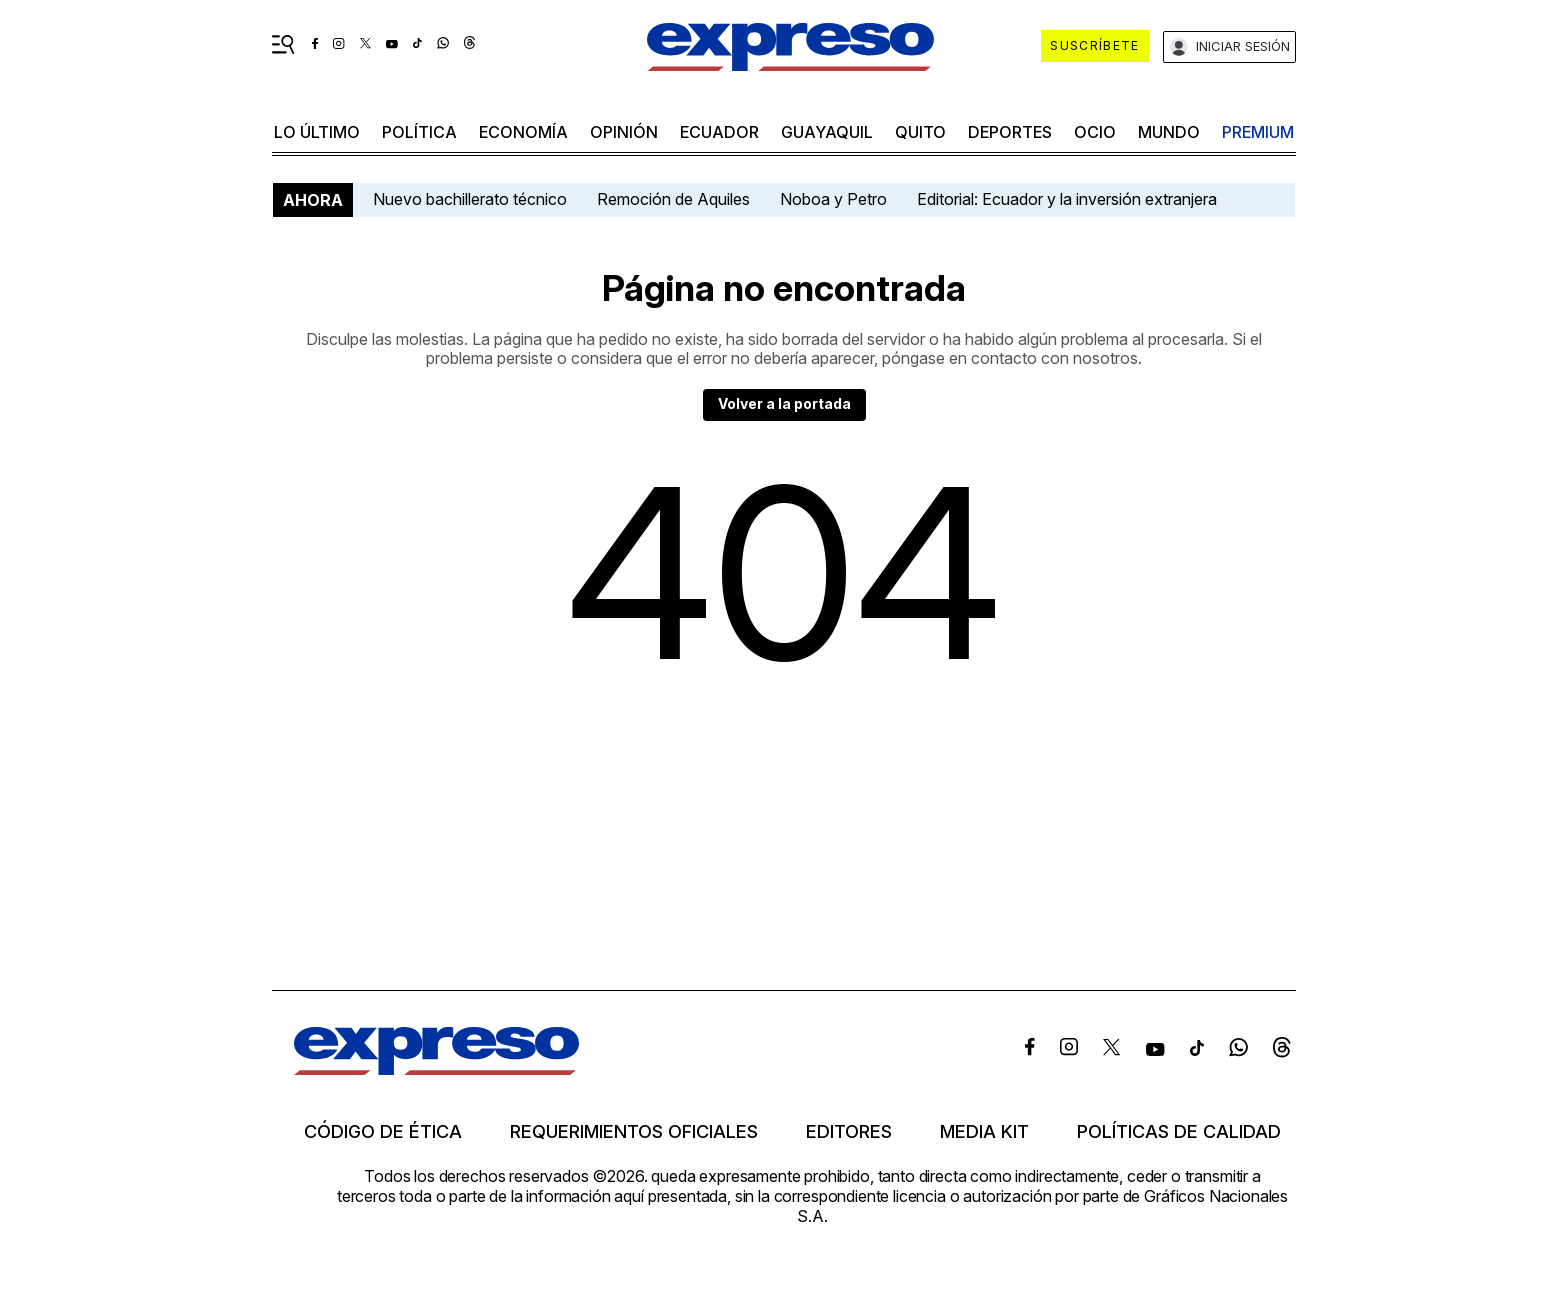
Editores (849, 1132)
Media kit (984, 1132)
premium (1258, 132)
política (419, 132)
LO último (317, 132)
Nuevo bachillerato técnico (470, 199)
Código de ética (383, 1132)
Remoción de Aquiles (673, 199)
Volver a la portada (784, 403)
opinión (624, 132)
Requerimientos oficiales (634, 1132)
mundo (1169, 132)
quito (920, 132)
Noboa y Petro (833, 199)
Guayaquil (827, 132)
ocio (1095, 132)
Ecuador (719, 132)
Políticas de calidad (1179, 1132)
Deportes (1010, 132)
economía (523, 132)
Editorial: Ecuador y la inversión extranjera (1067, 199)
